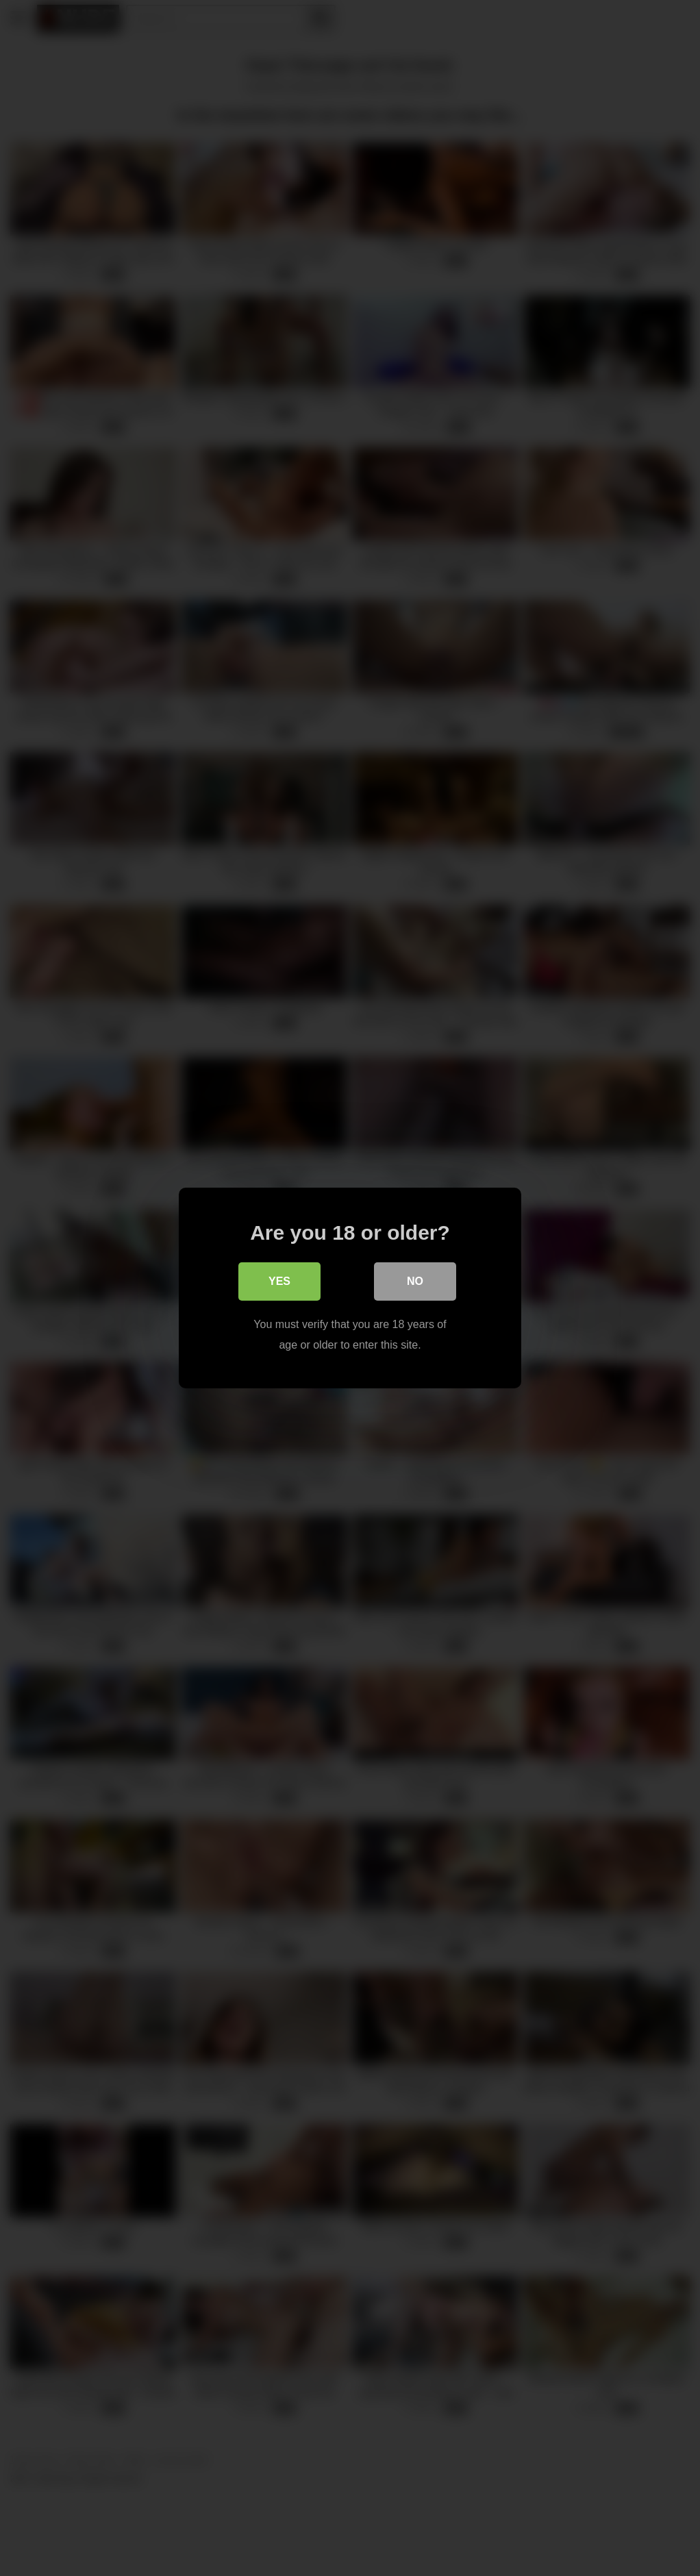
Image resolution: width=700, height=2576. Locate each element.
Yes (279, 1281)
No (415, 1281)
